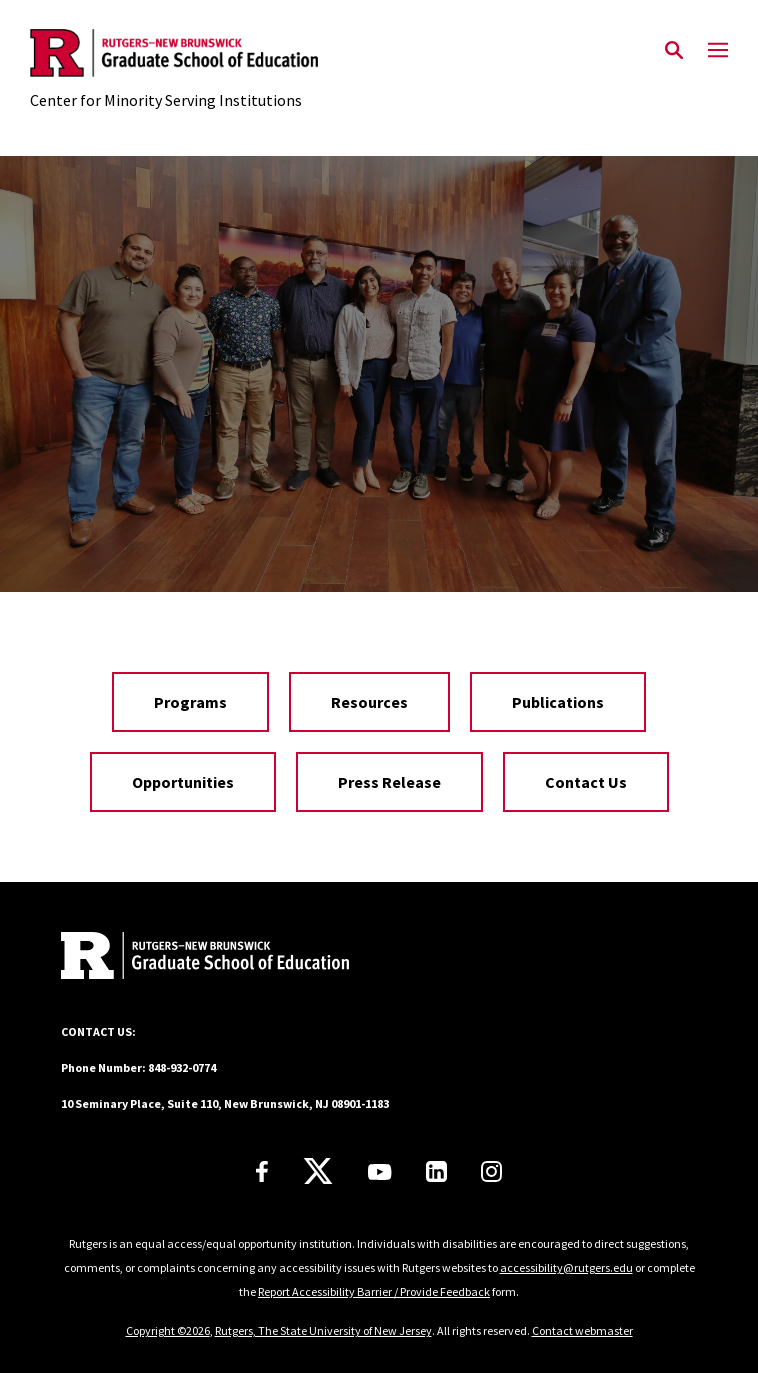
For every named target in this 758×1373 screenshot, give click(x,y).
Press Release (389, 782)
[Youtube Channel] (379, 1172)
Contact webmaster (582, 1330)
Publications (558, 702)
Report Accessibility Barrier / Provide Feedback (374, 1291)
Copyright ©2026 (168, 1330)
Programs (190, 702)
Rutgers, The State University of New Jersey (323, 1330)
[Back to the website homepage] (174, 53)
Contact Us (586, 782)
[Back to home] (196, 958)
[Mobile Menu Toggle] (718, 51)
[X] (318, 1172)
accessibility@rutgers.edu (566, 1267)
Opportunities (183, 782)
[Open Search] (674, 51)
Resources (369, 702)
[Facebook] (262, 1171)
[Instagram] (491, 1171)
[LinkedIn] (436, 1171)
